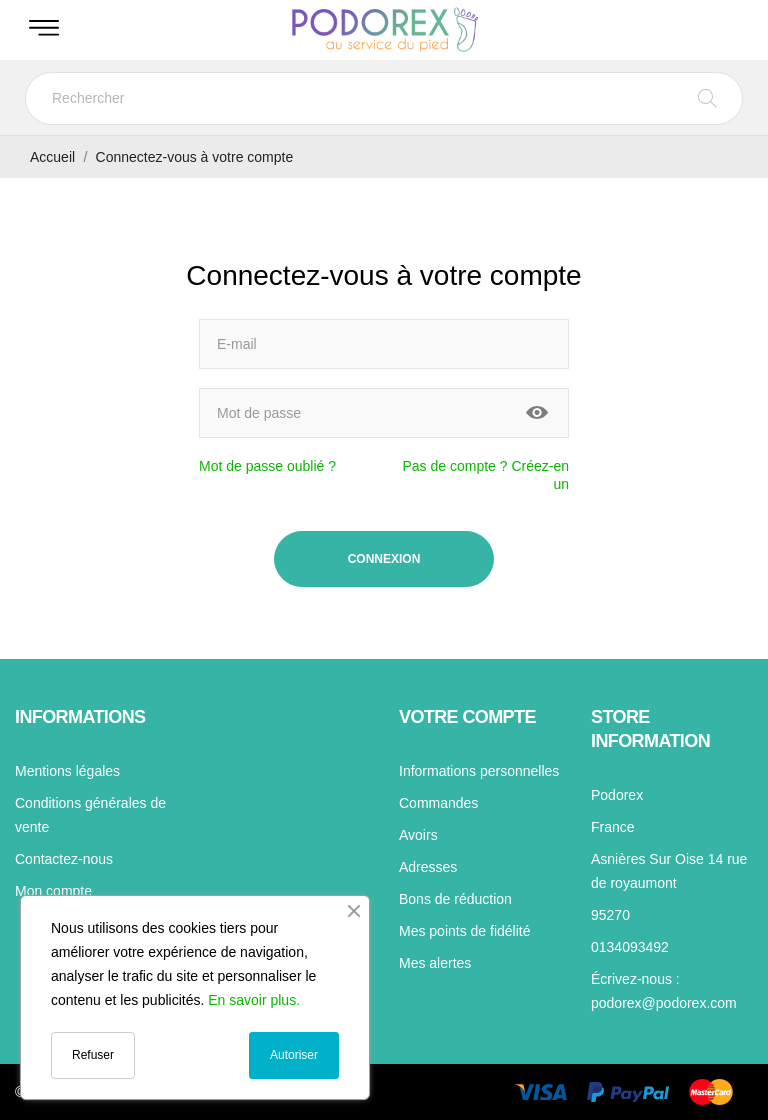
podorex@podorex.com (664, 1003)
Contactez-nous (64, 859)
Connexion (384, 559)
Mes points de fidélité (465, 931)
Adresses (428, 867)
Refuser (93, 1055)
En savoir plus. (254, 1000)
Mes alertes (435, 963)
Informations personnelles (479, 771)
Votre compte (467, 717)
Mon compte (53, 891)
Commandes (438, 803)
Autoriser (294, 1055)
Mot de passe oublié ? (267, 466)
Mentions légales (67, 771)
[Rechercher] (384, 98)
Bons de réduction (455, 899)
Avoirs (418, 835)
